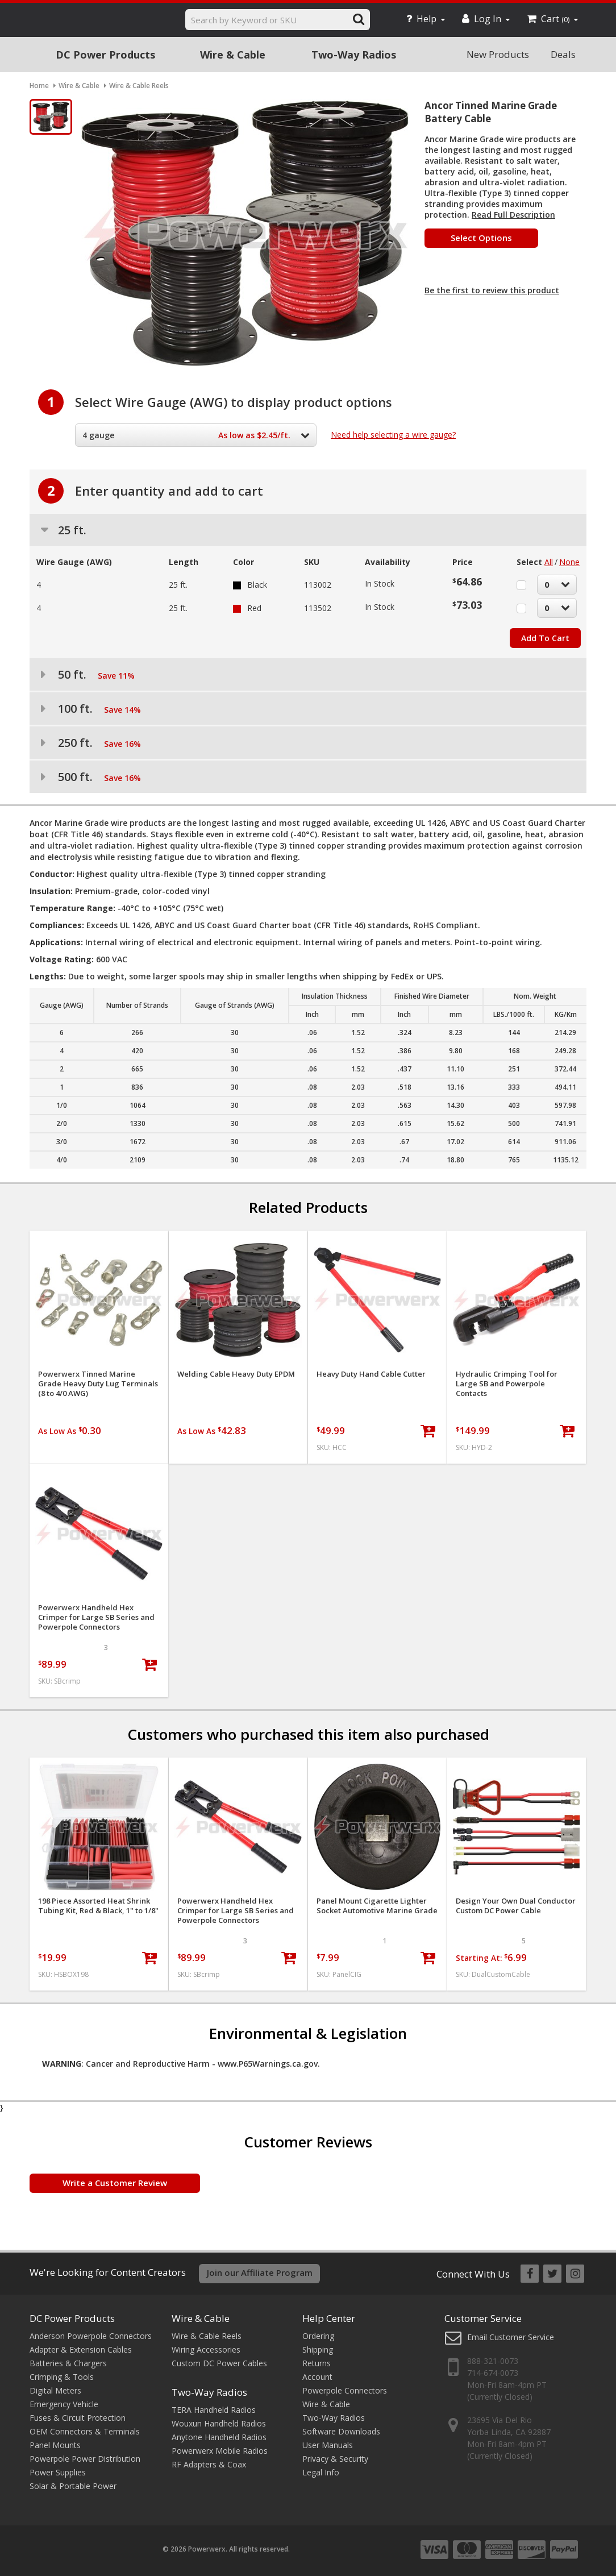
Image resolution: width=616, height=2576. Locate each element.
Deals (563, 54)
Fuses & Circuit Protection (78, 2417)
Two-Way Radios (353, 54)
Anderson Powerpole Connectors (91, 2335)
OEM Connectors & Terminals (85, 2431)
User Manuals (327, 2445)
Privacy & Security (335, 2458)
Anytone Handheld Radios (219, 2437)
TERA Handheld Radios (214, 2409)
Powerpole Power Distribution (85, 2458)
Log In (486, 19)
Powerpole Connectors (344, 2390)
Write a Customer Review (115, 2182)
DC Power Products (105, 54)
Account (317, 2376)
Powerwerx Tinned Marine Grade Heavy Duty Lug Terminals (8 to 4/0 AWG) (98, 1383)
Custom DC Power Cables (219, 2363)
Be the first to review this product (491, 290)
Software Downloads (341, 2431)
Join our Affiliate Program (260, 2272)
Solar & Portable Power (73, 2486)
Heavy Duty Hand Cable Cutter (371, 1374)
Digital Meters (55, 2390)
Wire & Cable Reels (207, 2335)
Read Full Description (513, 214)
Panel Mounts (55, 2445)
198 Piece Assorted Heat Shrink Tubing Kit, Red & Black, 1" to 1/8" (98, 1906)
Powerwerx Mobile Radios (220, 2450)
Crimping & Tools (62, 2376)
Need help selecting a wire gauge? (393, 434)
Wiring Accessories (206, 2349)
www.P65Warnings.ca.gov (268, 2063)
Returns (316, 2363)
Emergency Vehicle (64, 2404)
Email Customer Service (510, 2337)
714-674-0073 (492, 2372)
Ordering (318, 2335)
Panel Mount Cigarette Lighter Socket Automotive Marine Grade (377, 1906)
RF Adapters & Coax (209, 2464)
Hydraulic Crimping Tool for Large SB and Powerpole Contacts (506, 1383)
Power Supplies (58, 2472)
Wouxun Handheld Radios (219, 2423)
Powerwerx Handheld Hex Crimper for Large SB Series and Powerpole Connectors (96, 1617)
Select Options (481, 237)
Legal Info (320, 2472)
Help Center (328, 2318)
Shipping (317, 2349)
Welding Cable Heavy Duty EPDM (236, 1374)
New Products (498, 54)
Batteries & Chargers (68, 2363)
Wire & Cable (232, 54)
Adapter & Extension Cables (81, 2349)
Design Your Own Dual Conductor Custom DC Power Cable (516, 1906)
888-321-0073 (492, 2360)
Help (425, 19)
